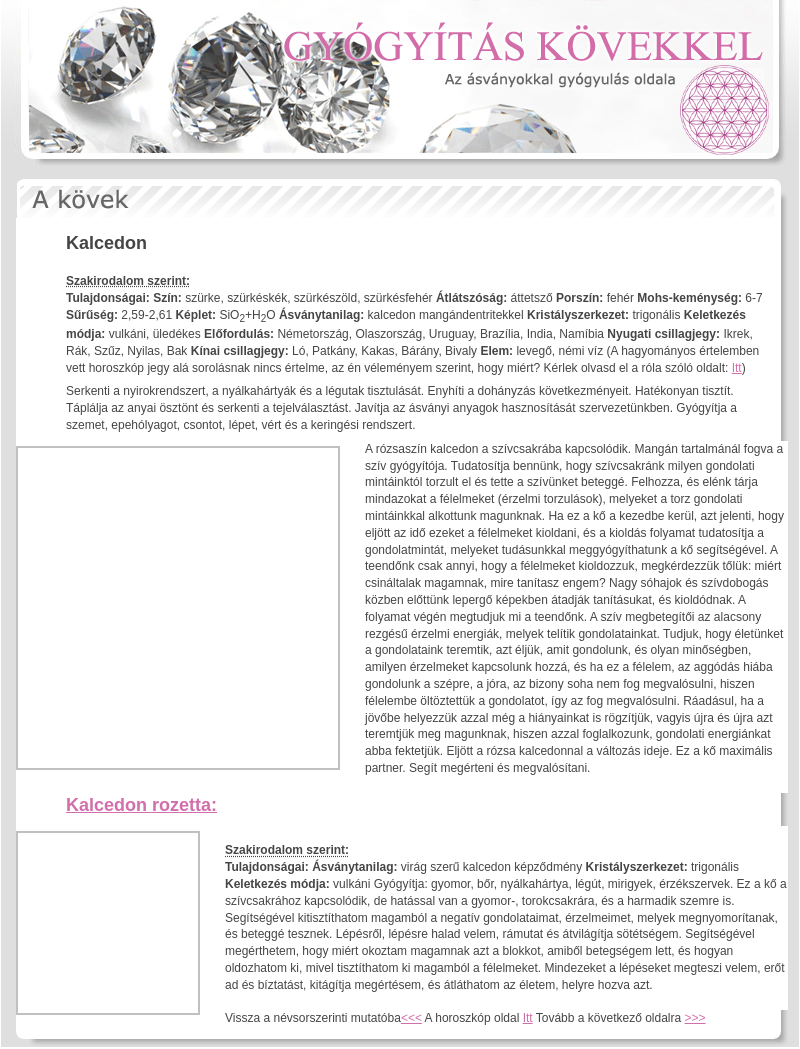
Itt (737, 368)
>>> (695, 1018)
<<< (411, 1018)
